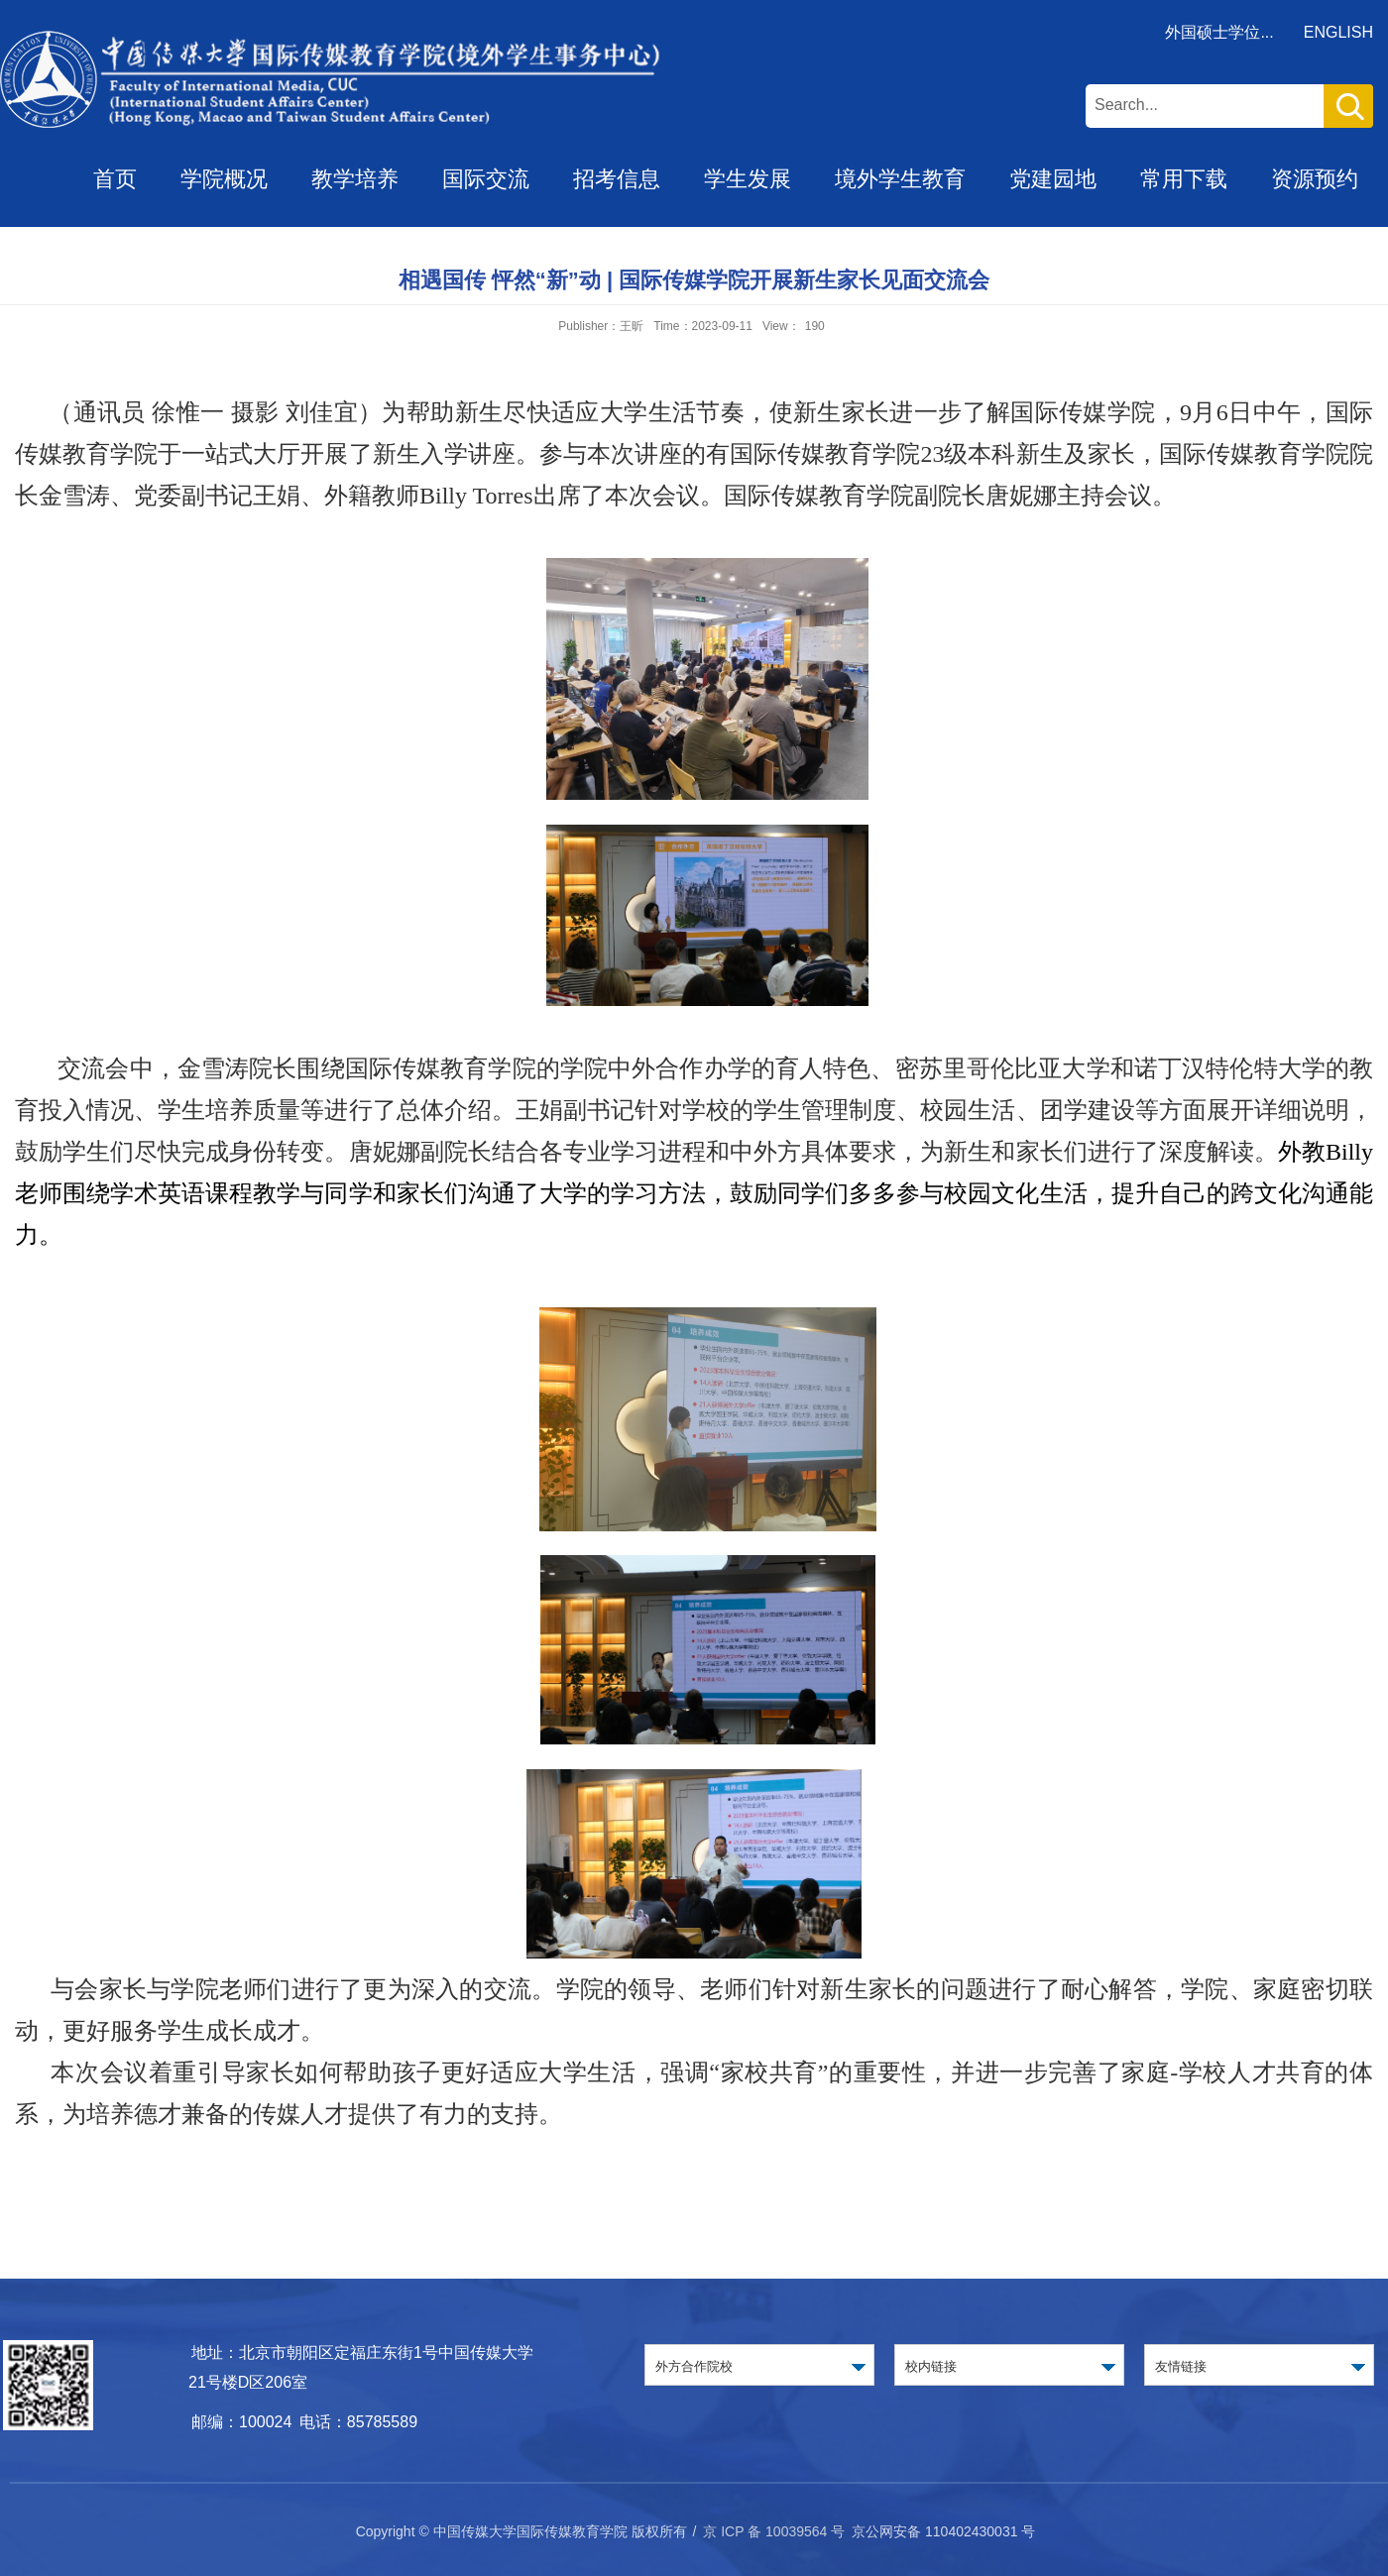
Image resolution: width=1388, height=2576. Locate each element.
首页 (115, 179)
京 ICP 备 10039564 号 (774, 2531)
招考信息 (616, 179)
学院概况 (224, 179)
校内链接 (931, 2366)
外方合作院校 (694, 2366)
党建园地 (1053, 179)
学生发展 (747, 179)
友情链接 (1181, 2366)
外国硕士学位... (1219, 32)
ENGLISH (1338, 32)
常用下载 (1183, 179)
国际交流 (485, 179)
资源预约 (1314, 179)
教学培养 (355, 179)
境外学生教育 (900, 179)
